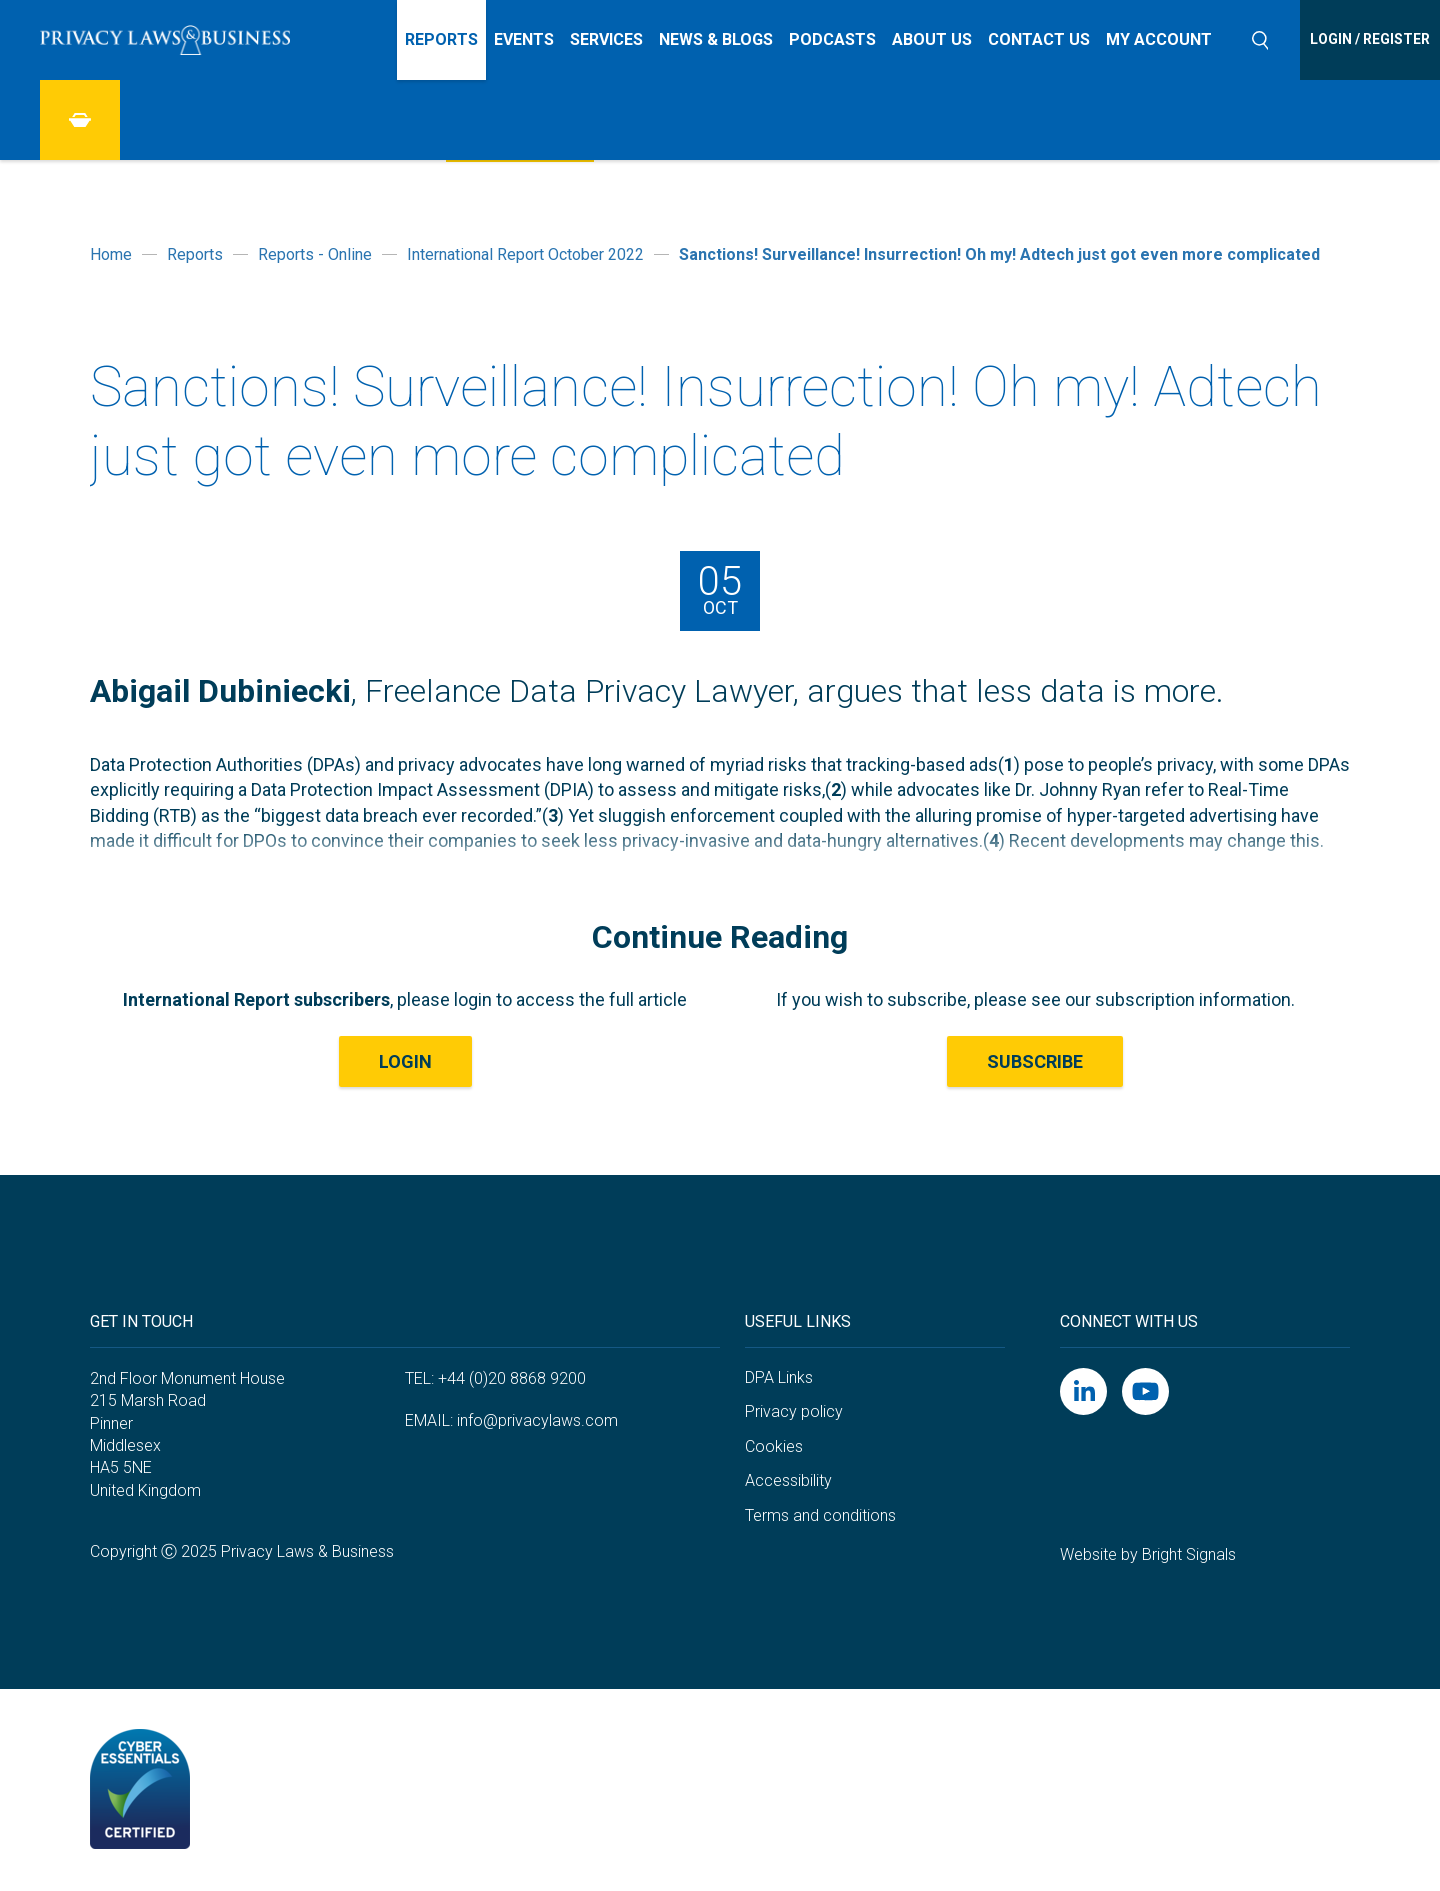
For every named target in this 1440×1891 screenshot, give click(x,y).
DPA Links (779, 1377)
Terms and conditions (820, 1515)
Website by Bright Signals (1148, 1554)
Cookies (774, 1446)
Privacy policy (794, 1411)
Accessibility (788, 1480)
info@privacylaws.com (537, 1420)
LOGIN (405, 1061)
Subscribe (1035, 1061)
